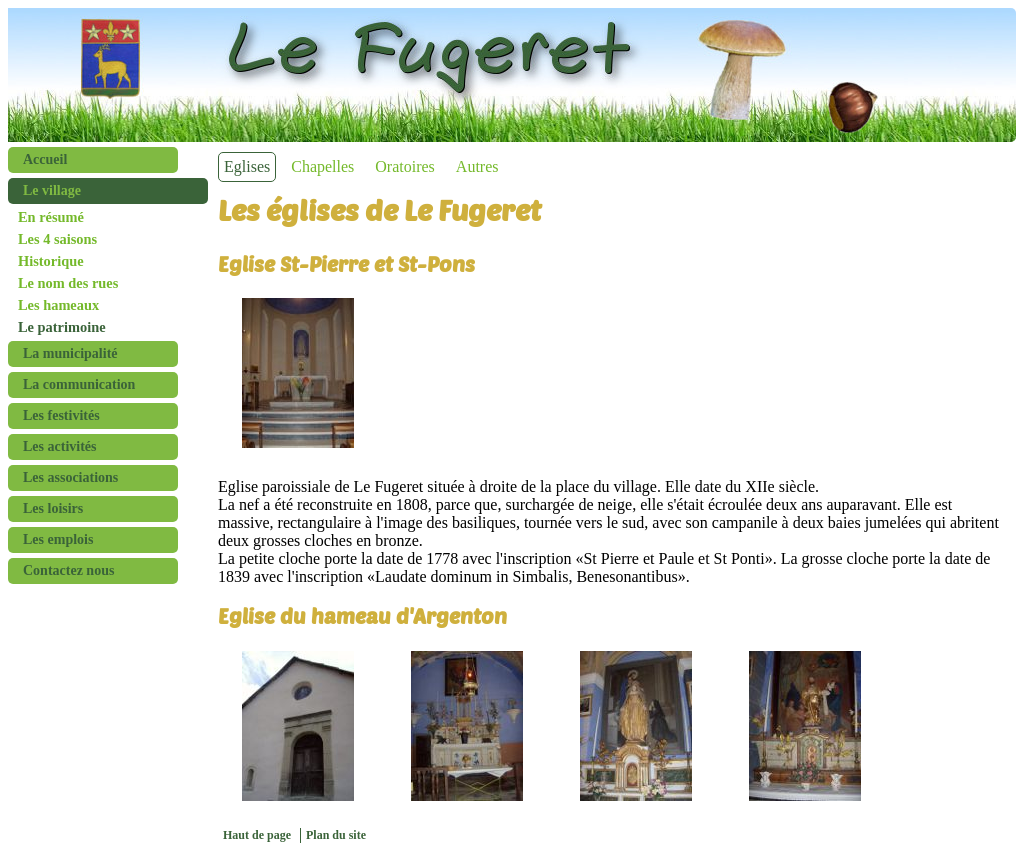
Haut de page (257, 835)
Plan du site (336, 835)
